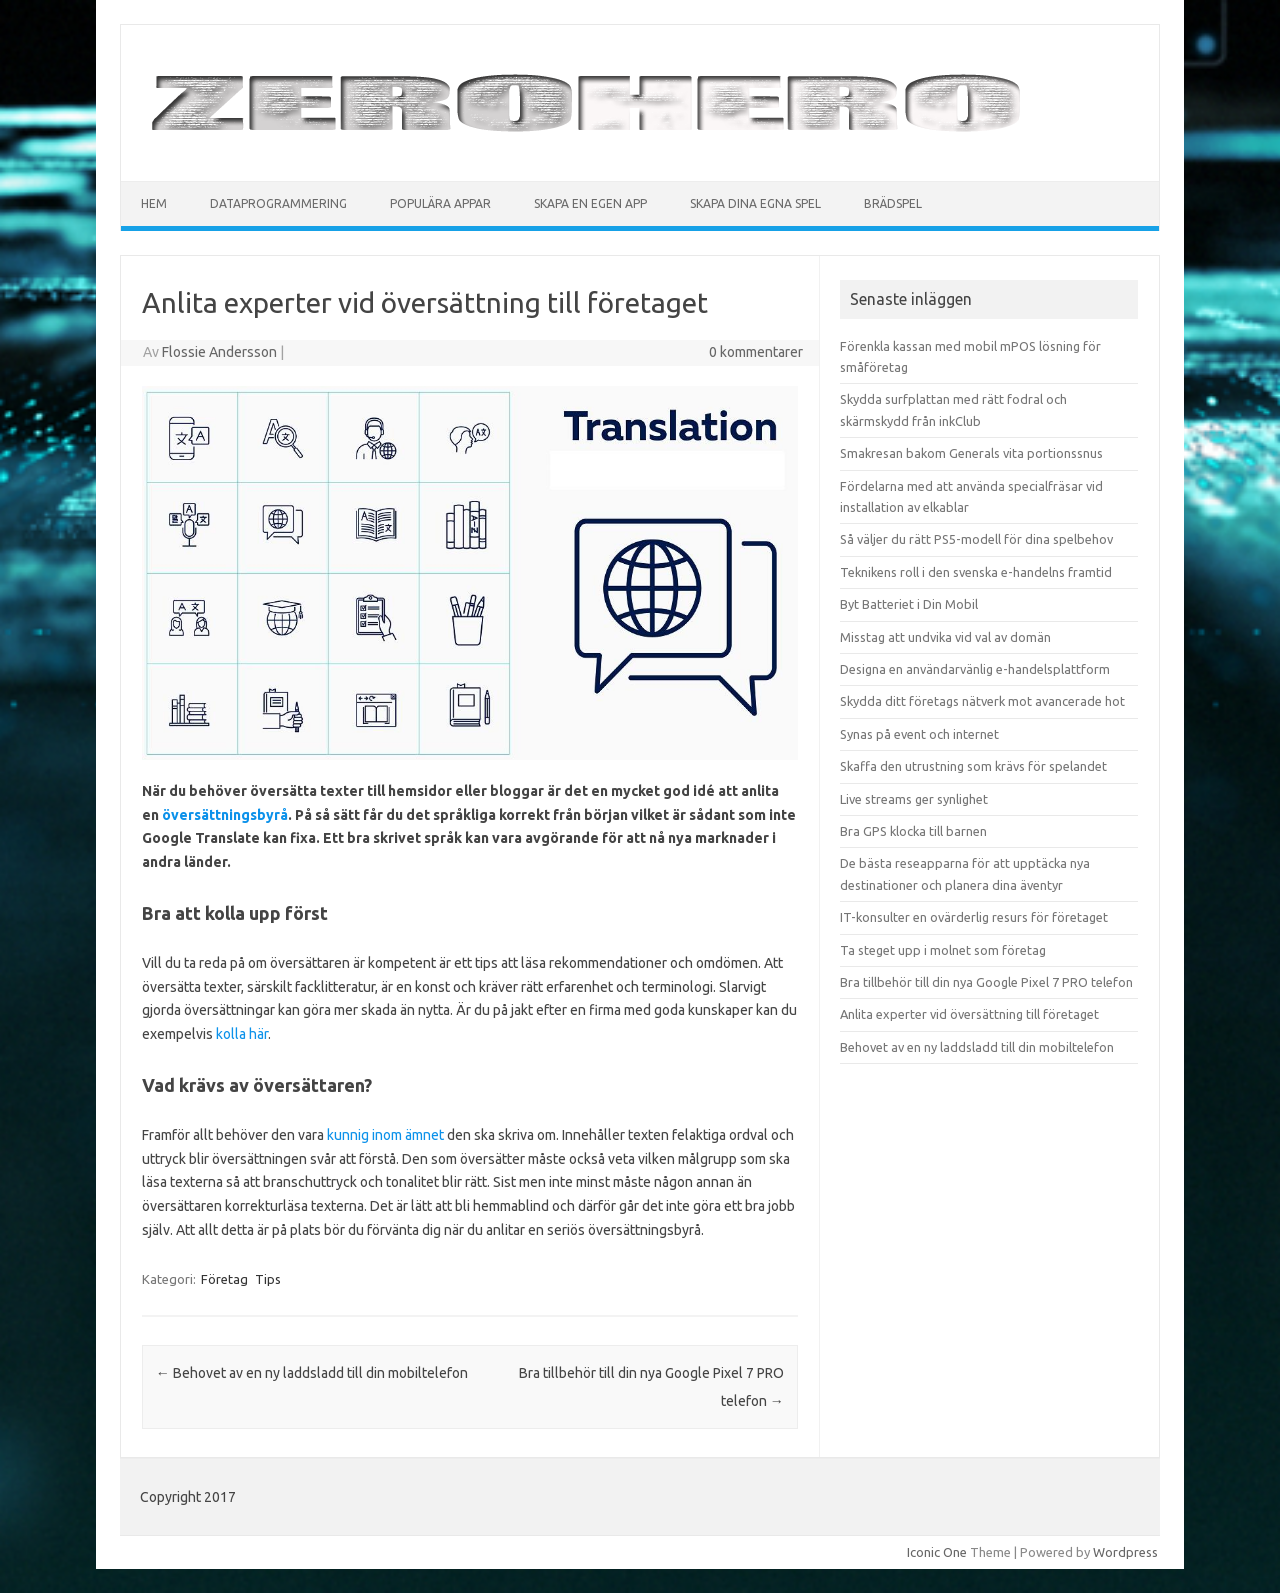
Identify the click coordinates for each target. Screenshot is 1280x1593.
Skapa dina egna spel (755, 203)
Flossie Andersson (219, 352)
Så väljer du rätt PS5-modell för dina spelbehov (976, 539)
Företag (224, 1279)
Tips (268, 1279)
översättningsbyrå (225, 815)
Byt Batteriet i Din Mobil (909, 604)
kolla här (242, 1034)
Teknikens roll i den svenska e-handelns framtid (976, 572)
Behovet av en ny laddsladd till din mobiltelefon (312, 1373)
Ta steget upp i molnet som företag (943, 950)
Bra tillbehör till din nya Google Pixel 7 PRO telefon (986, 982)
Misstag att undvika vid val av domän (945, 637)
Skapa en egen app (590, 203)
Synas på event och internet (919, 734)
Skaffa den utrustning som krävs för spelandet (973, 766)
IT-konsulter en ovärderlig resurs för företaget (974, 917)
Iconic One (937, 1552)
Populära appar (440, 203)
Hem (154, 203)
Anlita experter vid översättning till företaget (969, 1014)
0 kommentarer (756, 352)
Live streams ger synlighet (914, 799)
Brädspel (893, 203)
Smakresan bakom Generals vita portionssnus (971, 453)
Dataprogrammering (278, 203)
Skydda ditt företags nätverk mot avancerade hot (982, 701)
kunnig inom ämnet (385, 1135)
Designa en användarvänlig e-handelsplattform (975, 669)
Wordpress (1125, 1552)
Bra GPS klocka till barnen (913, 831)
